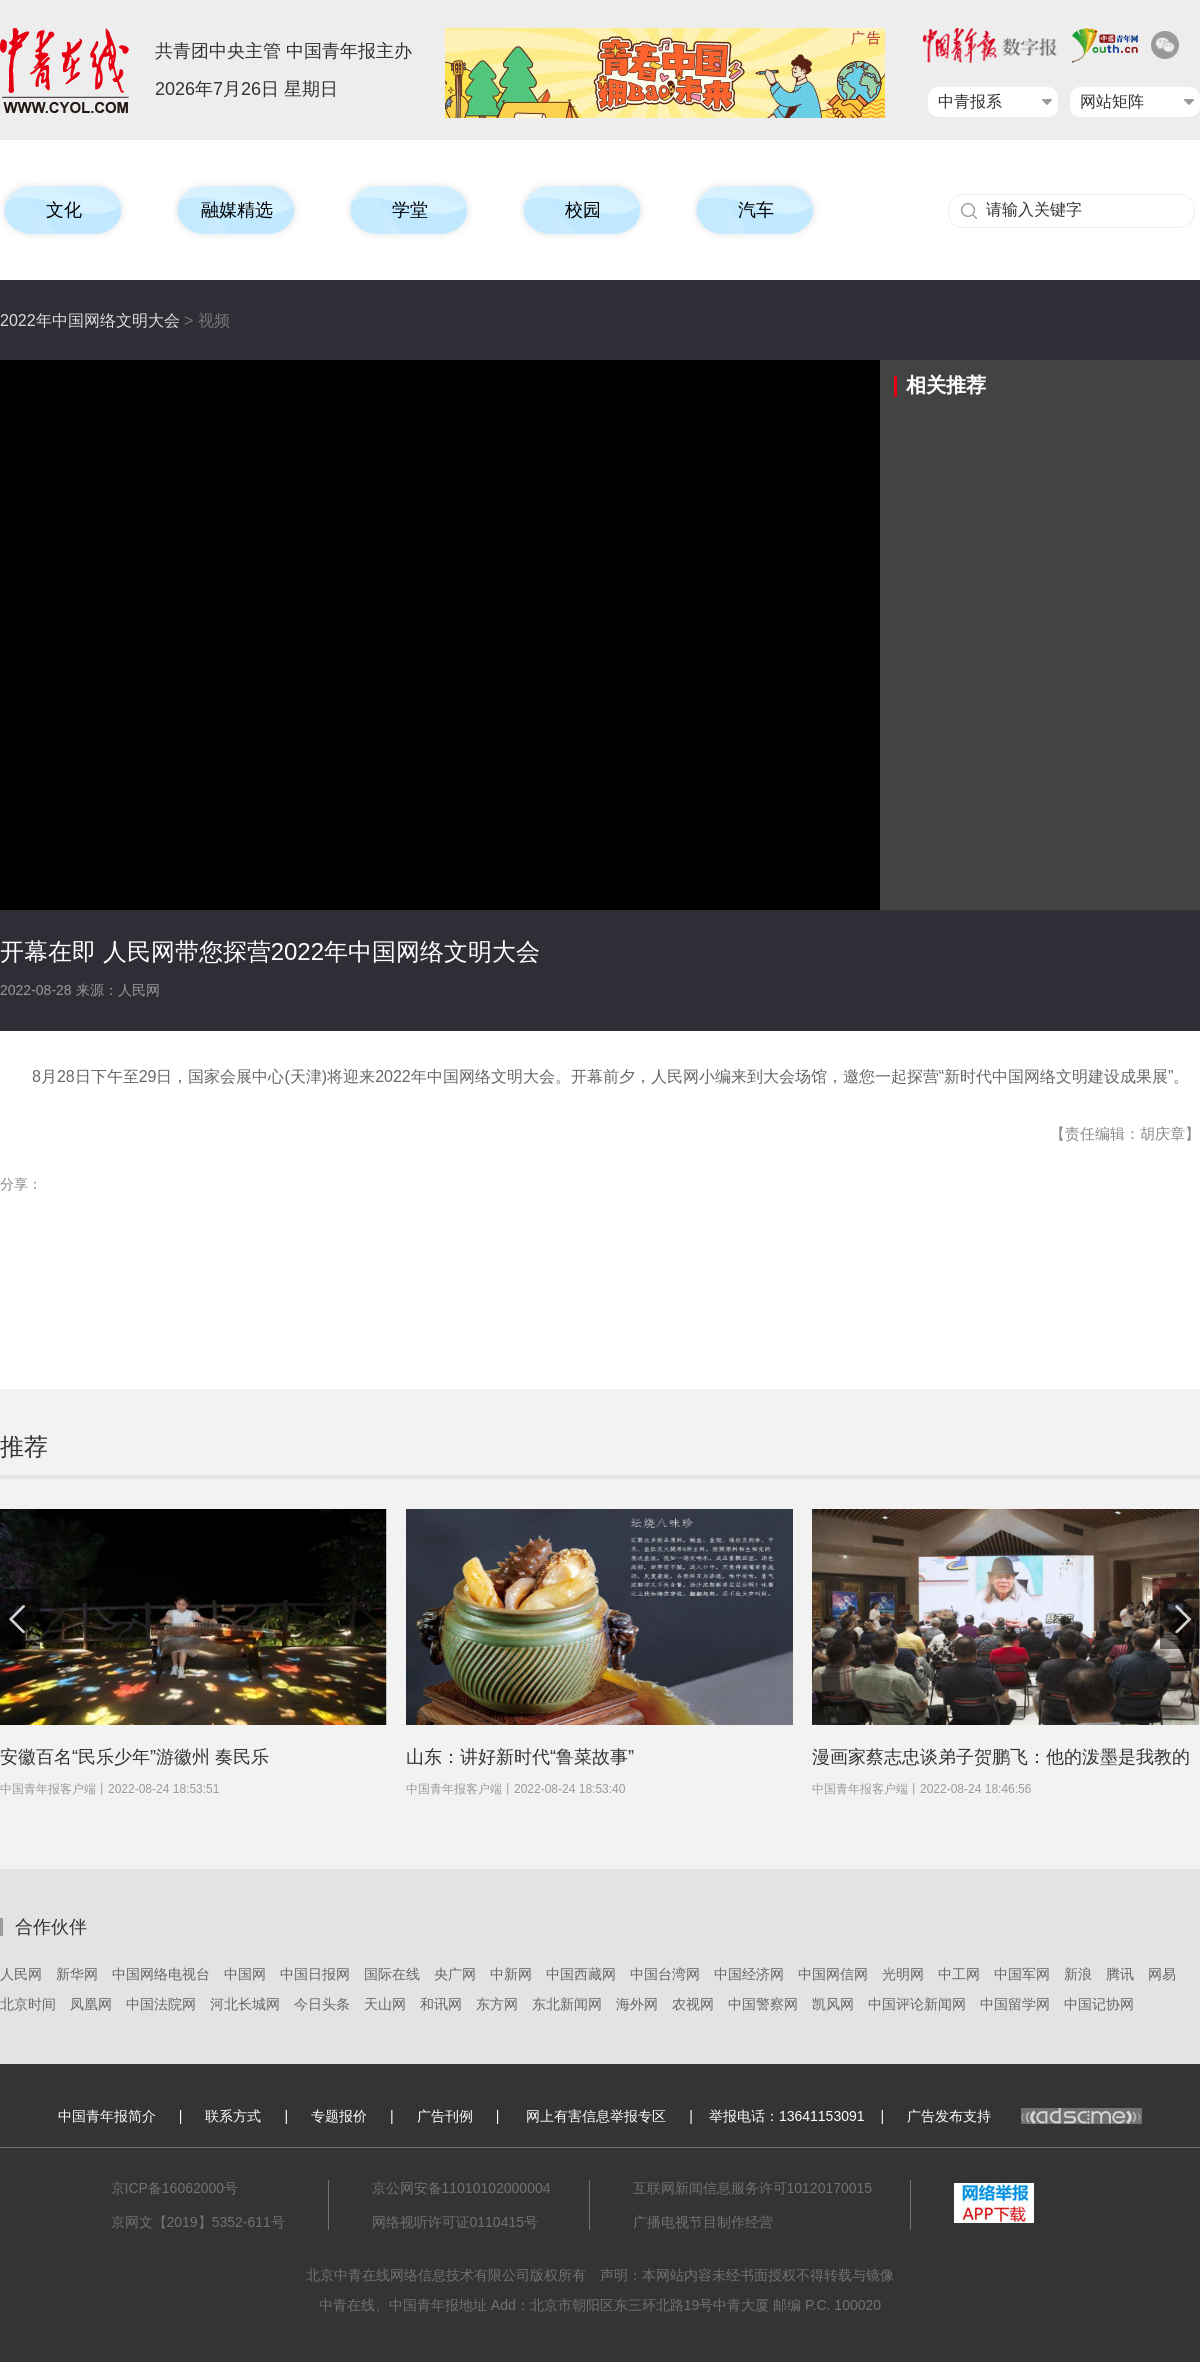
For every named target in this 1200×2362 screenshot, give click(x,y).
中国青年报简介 (107, 2116)
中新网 (511, 1974)
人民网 (21, 1974)
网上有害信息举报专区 (596, 2116)
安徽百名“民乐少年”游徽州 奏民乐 (134, 1757)
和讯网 (441, 2004)
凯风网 (833, 2004)
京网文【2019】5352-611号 (198, 2222)
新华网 (77, 1974)
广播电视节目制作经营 (703, 2222)
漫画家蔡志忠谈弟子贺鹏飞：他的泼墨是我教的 (1001, 1757)
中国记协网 (1099, 2004)
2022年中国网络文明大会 (90, 320)
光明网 (903, 1974)
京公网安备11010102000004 (461, 2188)
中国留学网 (1015, 2004)
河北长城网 (245, 2004)
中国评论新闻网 (917, 2004)
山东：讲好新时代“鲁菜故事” (520, 1757)
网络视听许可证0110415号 (455, 2222)
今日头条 (322, 2004)
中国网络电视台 (161, 1974)
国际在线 (392, 1974)
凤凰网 (91, 2004)
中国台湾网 (665, 1974)
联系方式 (233, 2116)
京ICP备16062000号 (175, 2188)
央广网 (455, 1974)
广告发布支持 (1024, 2116)
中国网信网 (833, 1974)
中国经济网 (749, 1974)
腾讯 (1120, 1974)
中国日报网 (315, 1974)
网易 (1162, 1974)
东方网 (497, 2004)
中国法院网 (161, 2004)
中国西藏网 (581, 1974)
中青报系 (970, 101)
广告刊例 (445, 2116)
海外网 (637, 2004)
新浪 (1078, 1974)
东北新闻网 (567, 2004)
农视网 (693, 2004)
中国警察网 (763, 2004)
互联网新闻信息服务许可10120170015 (753, 2188)
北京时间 (28, 2004)
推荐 (24, 1446)
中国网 (245, 1974)
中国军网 (1022, 1974)
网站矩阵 (1112, 101)
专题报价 (339, 2116)
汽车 (756, 210)
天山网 (385, 2004)
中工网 (959, 1974)
